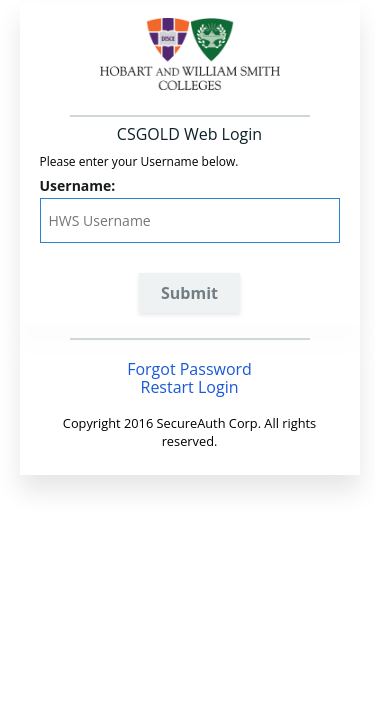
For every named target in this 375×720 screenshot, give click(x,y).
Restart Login (190, 387)
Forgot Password (189, 369)
